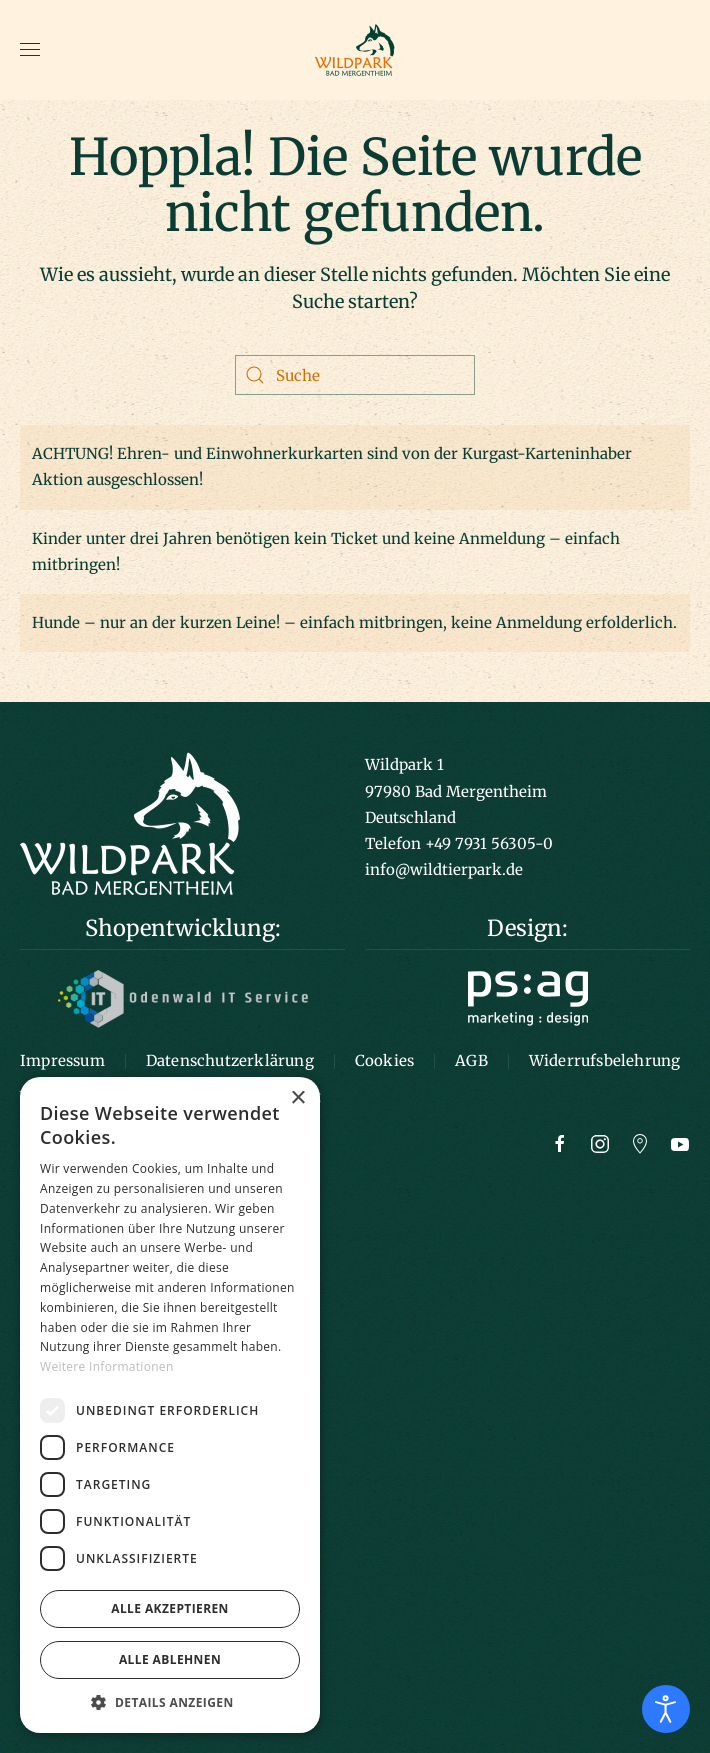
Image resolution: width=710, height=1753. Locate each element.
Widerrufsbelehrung (605, 1060)
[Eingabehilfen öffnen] (666, 1709)
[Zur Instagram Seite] (600, 1142)
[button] (30, 50)
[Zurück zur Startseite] (355, 50)
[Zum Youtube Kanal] (680, 1142)
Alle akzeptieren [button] (170, 1608)
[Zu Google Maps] (640, 1142)
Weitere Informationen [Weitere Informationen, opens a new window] (107, 1366)
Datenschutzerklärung (230, 1060)
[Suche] (355, 375)
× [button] (297, 1098)
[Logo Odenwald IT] (183, 997)
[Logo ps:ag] (528, 996)
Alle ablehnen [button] (170, 1659)
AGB (471, 1060)
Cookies (384, 1060)
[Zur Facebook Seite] (560, 1142)
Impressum (62, 1060)
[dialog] (170, 1405)
